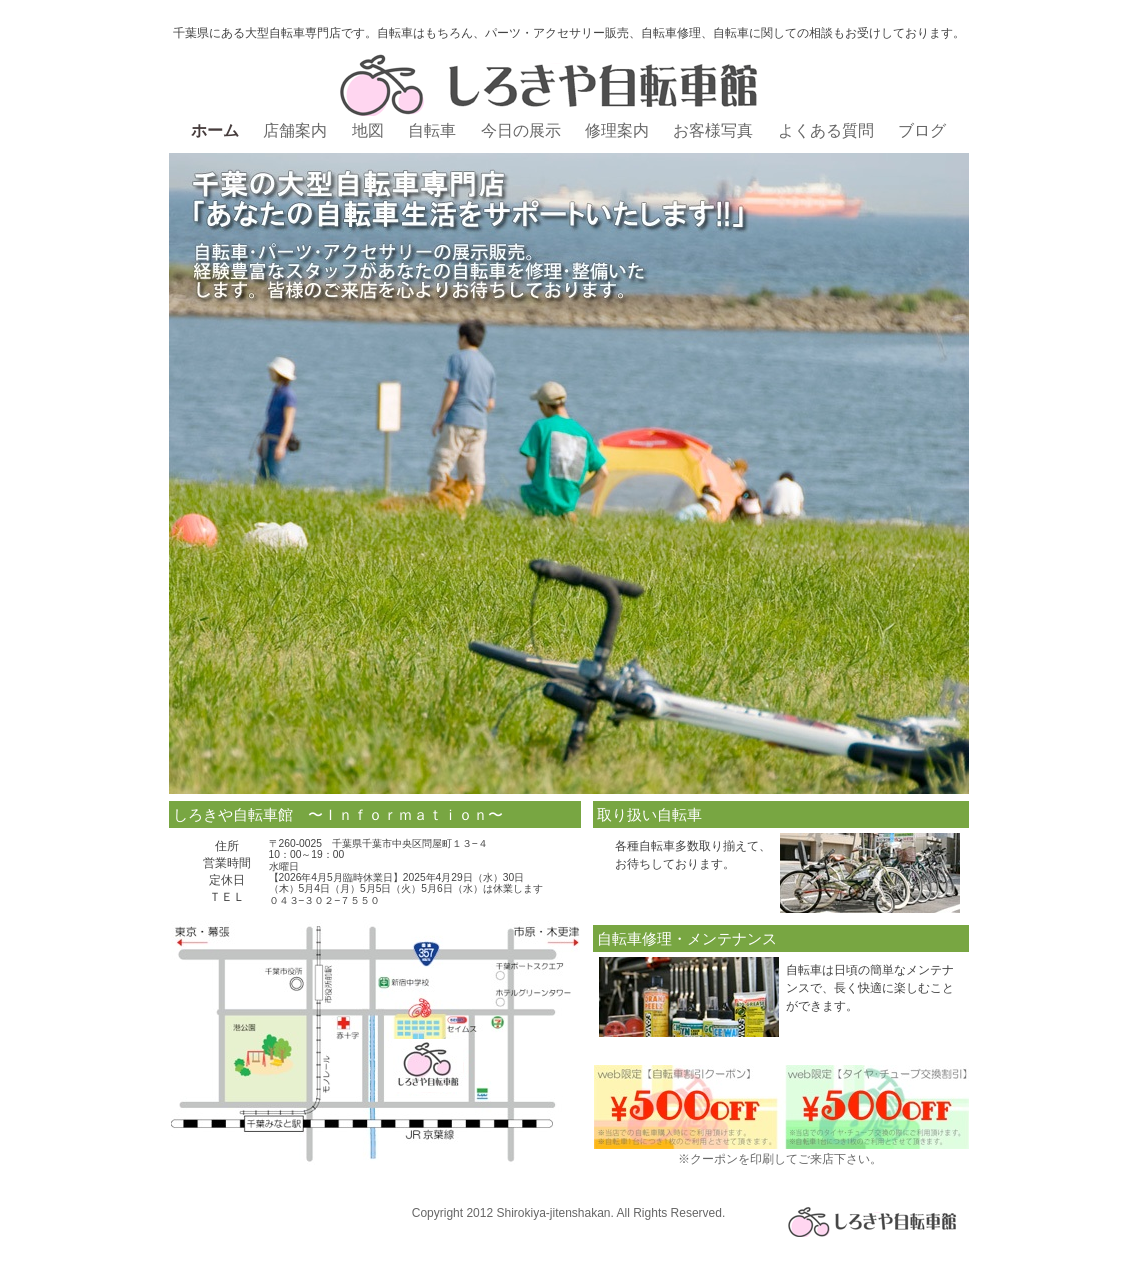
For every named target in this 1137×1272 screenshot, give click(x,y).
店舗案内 (297, 130)
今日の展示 (523, 130)
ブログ (922, 130)
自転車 (434, 130)
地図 (370, 130)
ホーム (217, 130)
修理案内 (619, 130)
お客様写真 (715, 130)
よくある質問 (828, 130)
